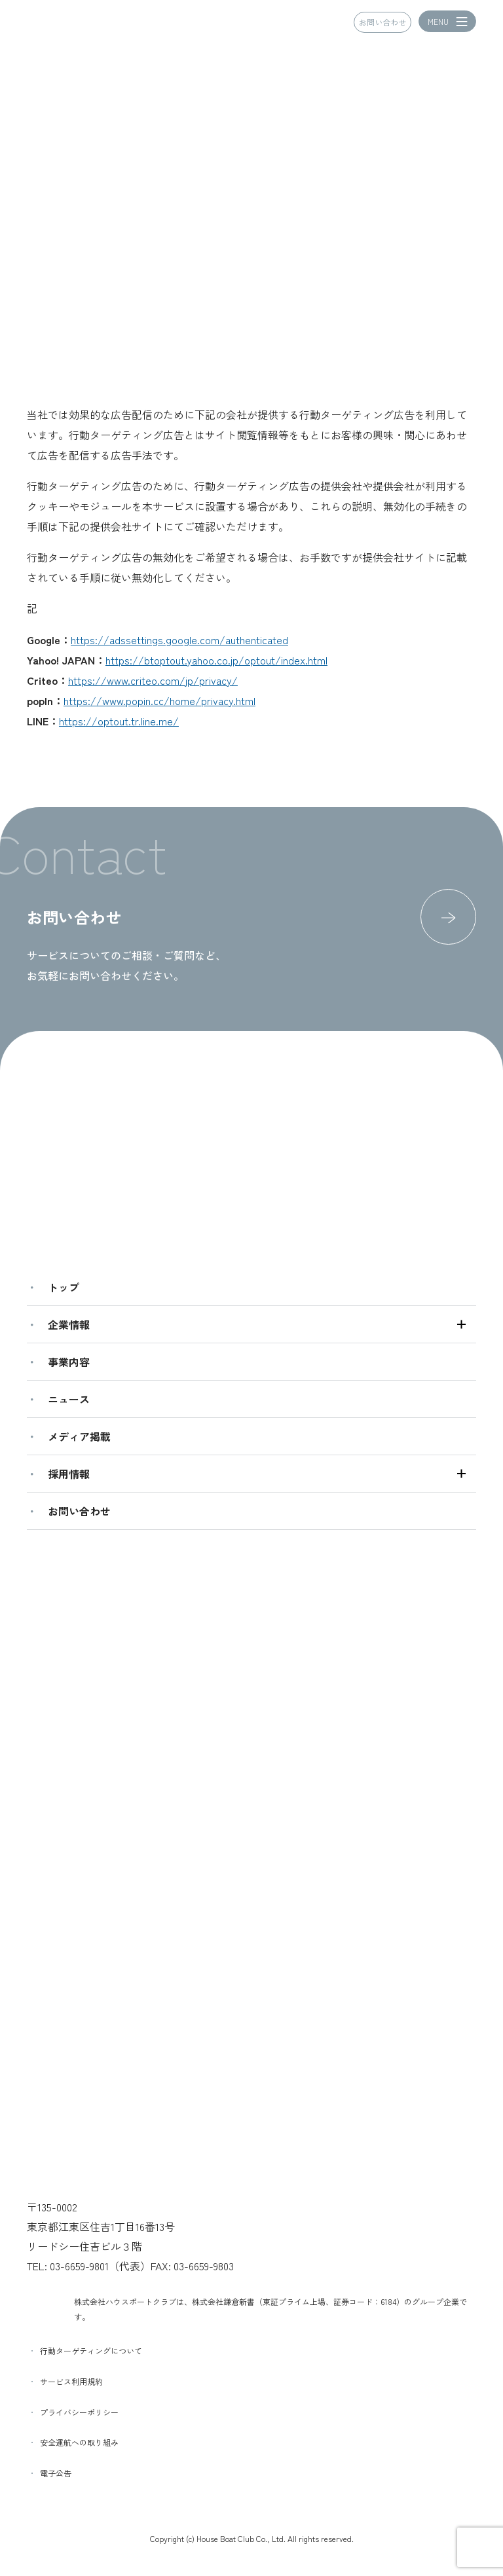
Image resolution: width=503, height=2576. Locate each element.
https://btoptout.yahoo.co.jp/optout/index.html (216, 660)
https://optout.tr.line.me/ (119, 721)
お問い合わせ (382, 22)
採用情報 (69, 1473)
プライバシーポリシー (79, 2412)
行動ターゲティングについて (91, 2350)
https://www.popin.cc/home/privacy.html (159, 700)
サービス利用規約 (71, 2381)
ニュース (69, 1399)
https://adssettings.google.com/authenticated (179, 639)
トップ (63, 1287)
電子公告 (55, 2472)
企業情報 (69, 1324)
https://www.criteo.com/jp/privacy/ (153, 680)
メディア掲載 (79, 1436)
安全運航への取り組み (79, 2442)
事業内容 (69, 1362)
